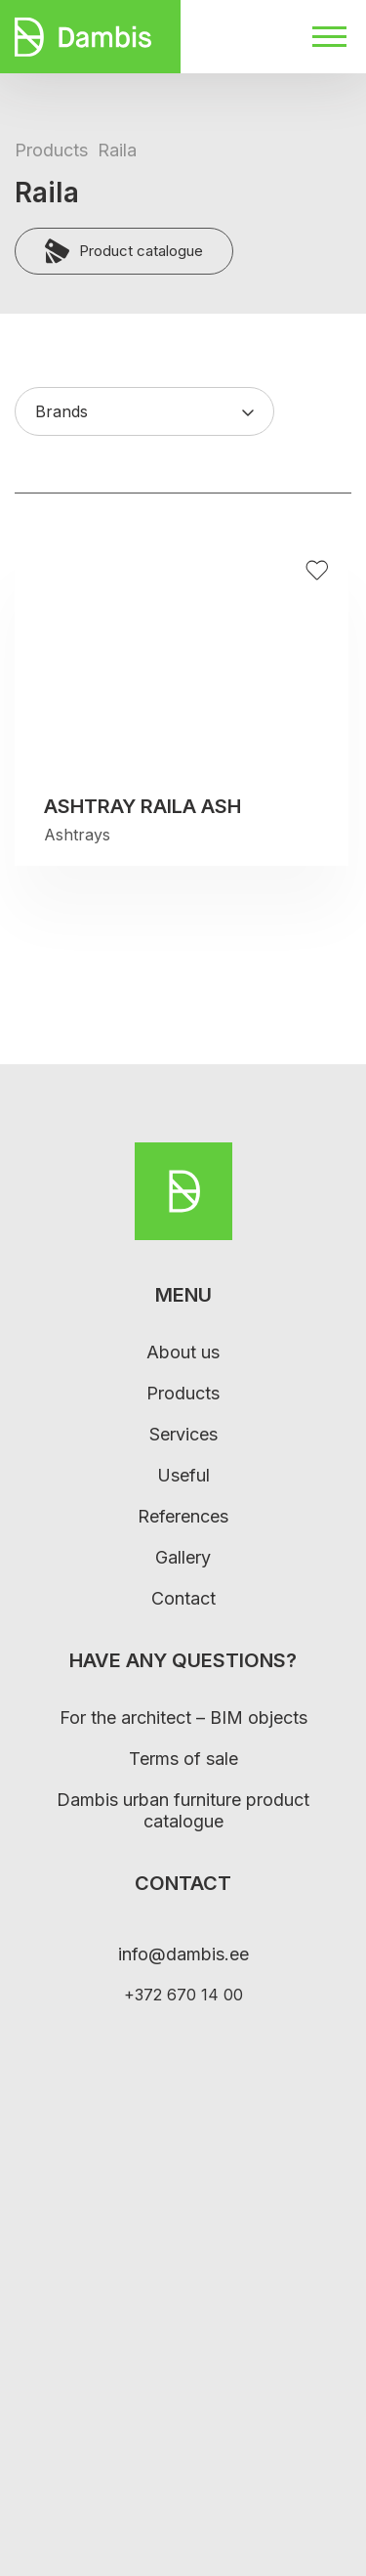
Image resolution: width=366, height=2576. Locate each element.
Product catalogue (124, 251)
